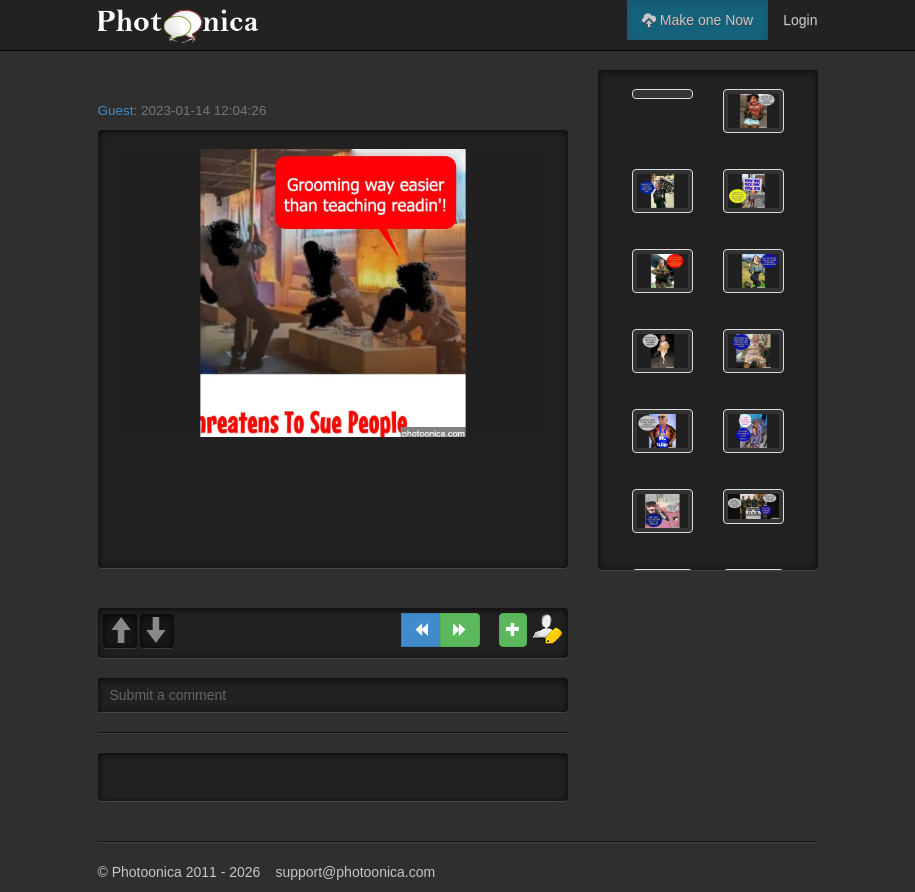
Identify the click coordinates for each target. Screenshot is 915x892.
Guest (116, 110)
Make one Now (697, 20)
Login (800, 20)
